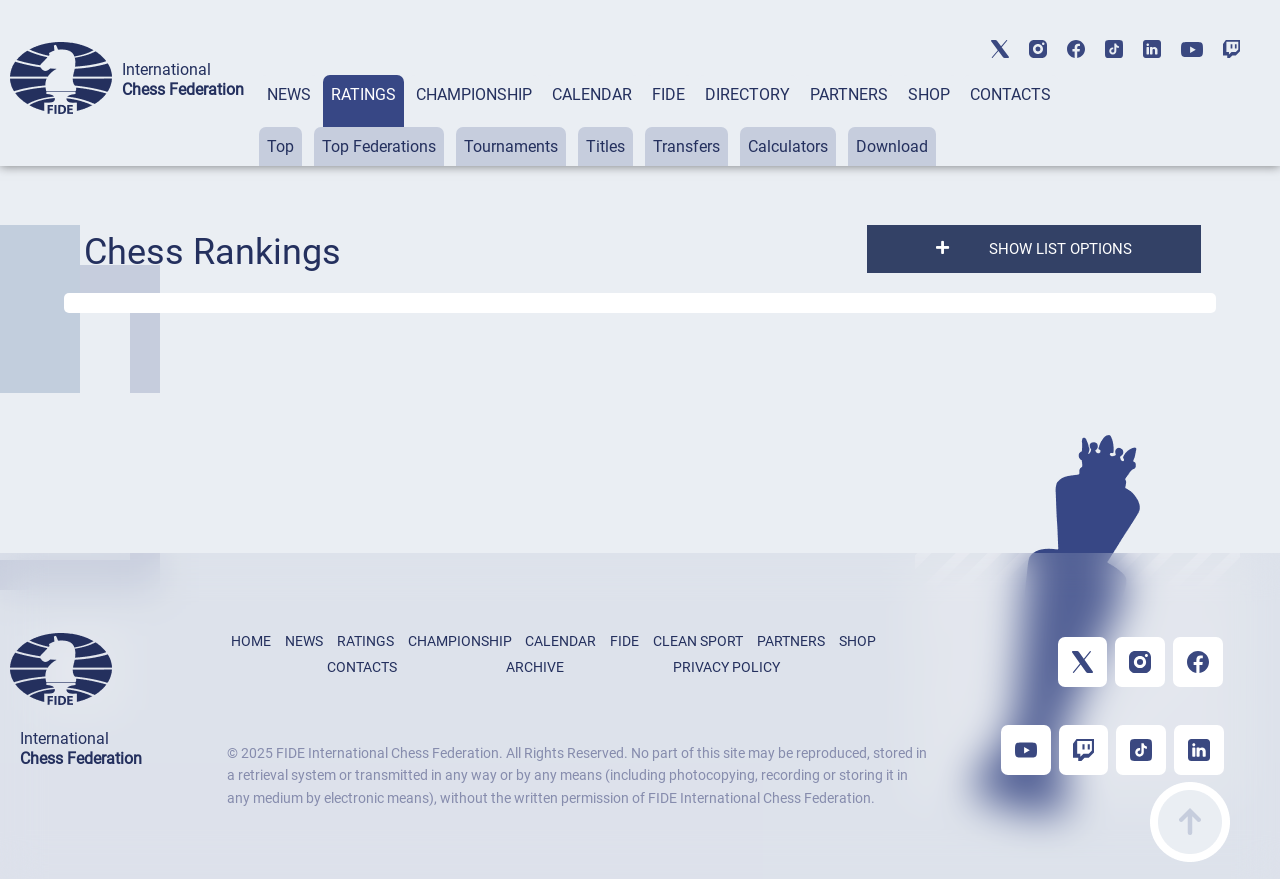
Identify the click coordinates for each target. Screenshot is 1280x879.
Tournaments (511, 146)
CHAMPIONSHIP (474, 94)
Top (280, 146)
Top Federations (379, 146)
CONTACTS (1010, 94)
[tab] (289, 120)
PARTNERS (849, 94)
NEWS (289, 94)
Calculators (788, 146)
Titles (605, 146)
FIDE (668, 94)
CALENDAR (592, 94)
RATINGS (363, 94)
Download (892, 146)
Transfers (686, 146)
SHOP (929, 94)
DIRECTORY (747, 94)
